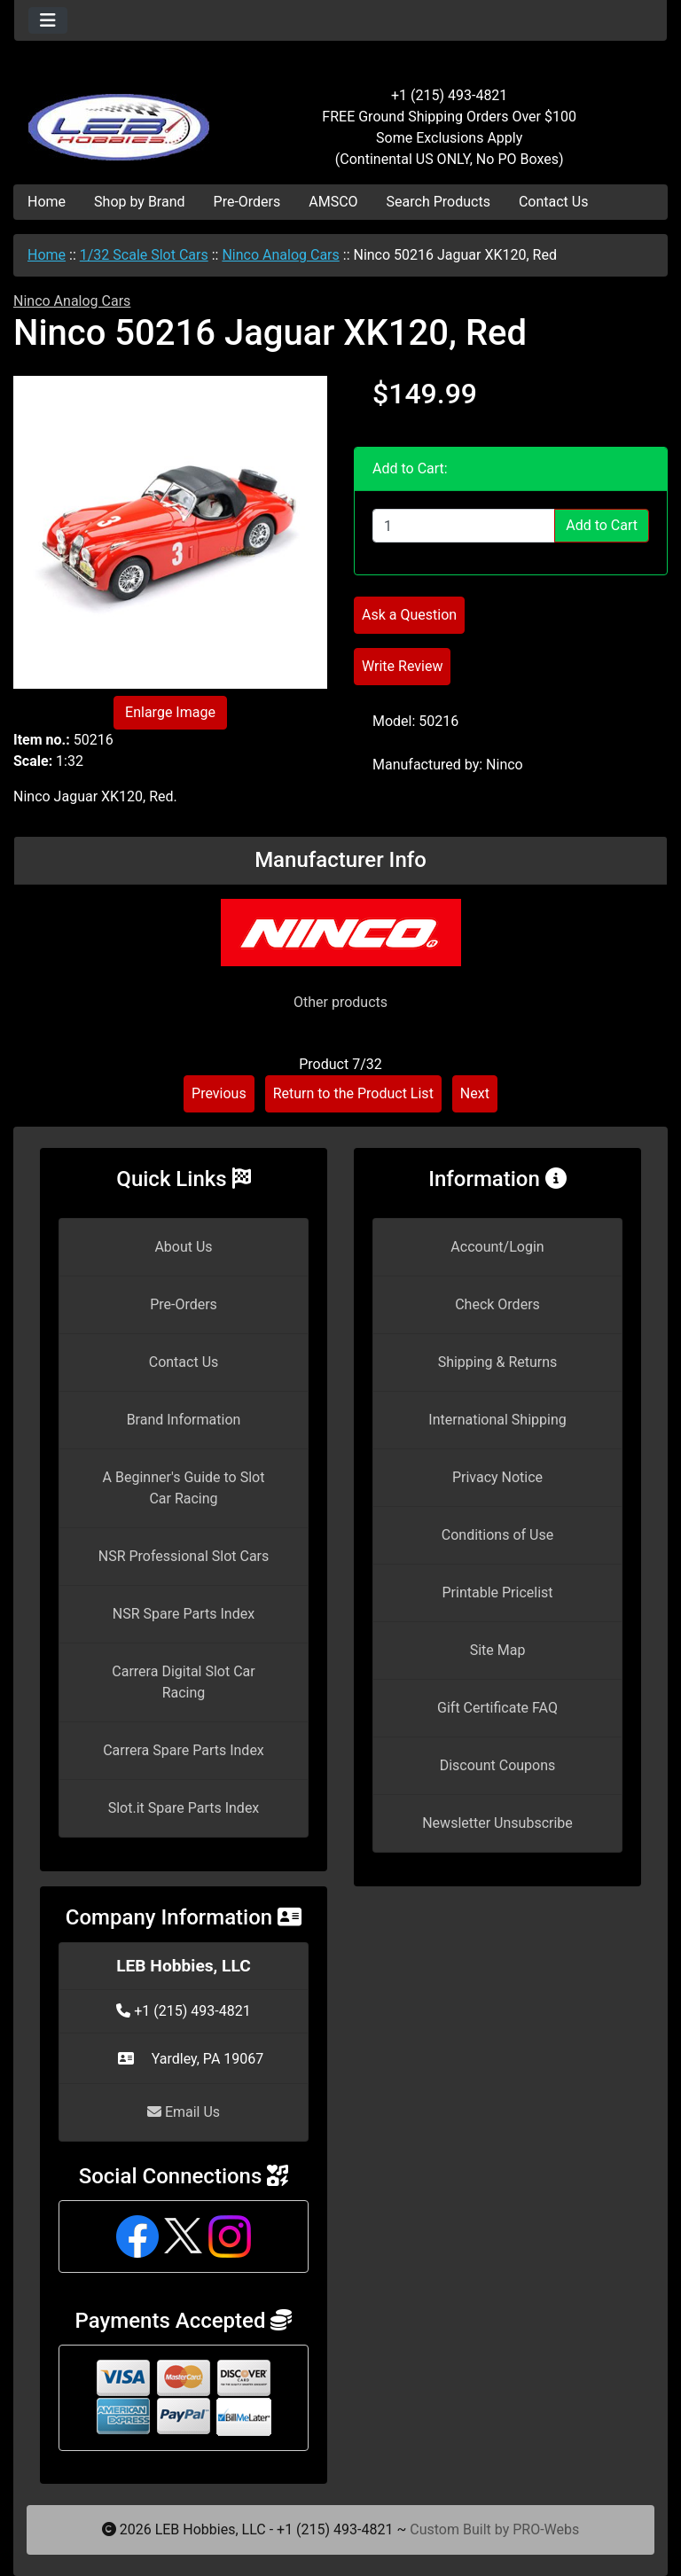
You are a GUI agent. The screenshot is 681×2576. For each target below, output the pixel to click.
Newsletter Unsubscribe (497, 1823)
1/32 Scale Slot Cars (144, 254)
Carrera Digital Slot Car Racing (183, 1682)
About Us (183, 1246)
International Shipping (497, 1419)
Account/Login (497, 1246)
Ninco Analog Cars (280, 254)
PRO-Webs (546, 2529)
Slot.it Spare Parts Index (184, 1807)
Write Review (402, 666)
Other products (340, 1002)
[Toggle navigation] (47, 20)
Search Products (438, 201)
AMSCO (333, 201)
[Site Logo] (122, 117)
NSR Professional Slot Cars (184, 1556)
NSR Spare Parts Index (183, 1613)
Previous (219, 1093)
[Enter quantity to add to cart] (463, 526)
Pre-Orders (247, 201)
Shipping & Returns (498, 1362)
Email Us (183, 2112)
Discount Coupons (498, 1765)
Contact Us (554, 201)
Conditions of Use (497, 1534)
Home (46, 201)
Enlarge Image (170, 712)
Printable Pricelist (497, 1592)
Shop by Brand (139, 201)
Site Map (498, 1650)
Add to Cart (602, 525)
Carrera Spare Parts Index (183, 1750)
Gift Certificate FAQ (497, 1707)
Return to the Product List (353, 1093)
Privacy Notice (497, 1477)
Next (474, 1093)
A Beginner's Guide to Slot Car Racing (184, 1488)
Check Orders (497, 1304)
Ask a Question (409, 614)
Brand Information (184, 1419)
